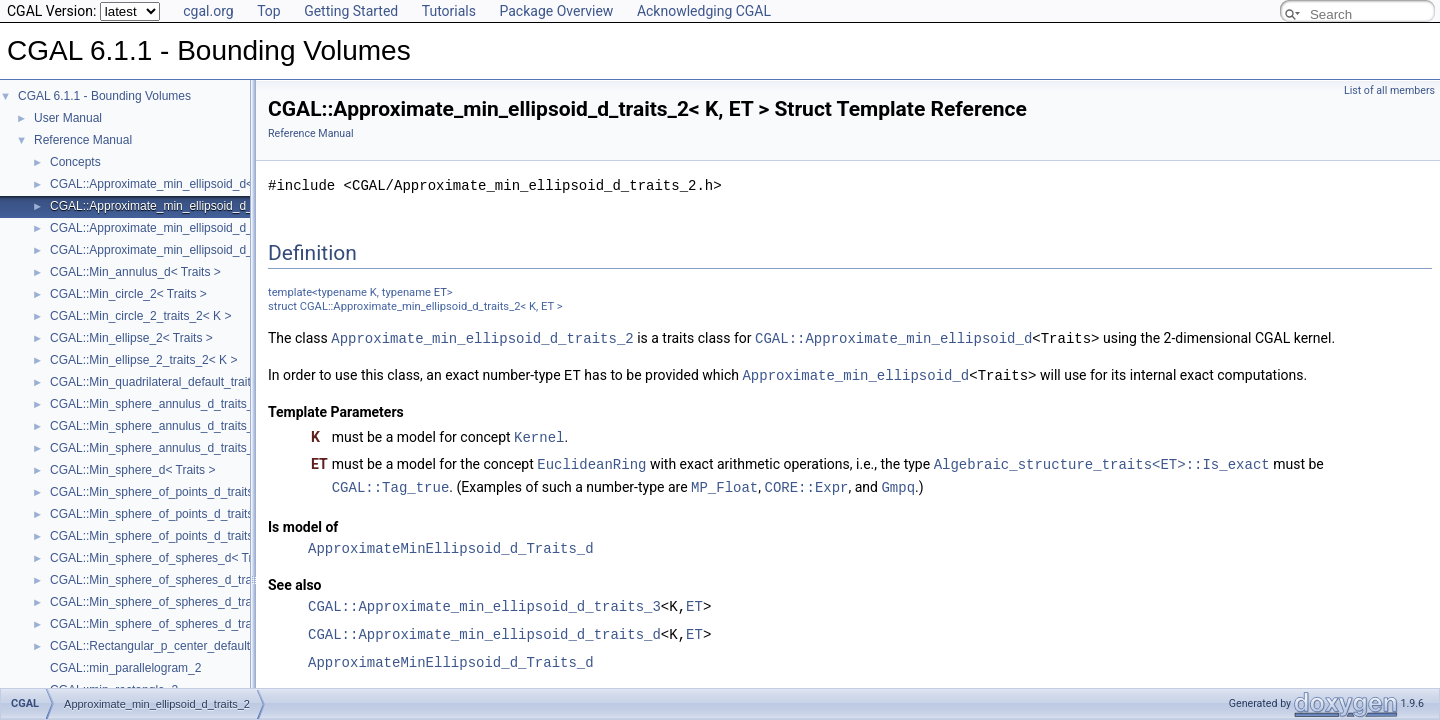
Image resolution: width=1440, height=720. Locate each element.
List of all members (1389, 90)
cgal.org (208, 11)
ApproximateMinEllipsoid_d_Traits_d (451, 543)
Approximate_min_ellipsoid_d (855, 373)
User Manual (68, 118)
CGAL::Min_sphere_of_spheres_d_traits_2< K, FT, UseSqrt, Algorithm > (241, 580)
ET (440, 292)
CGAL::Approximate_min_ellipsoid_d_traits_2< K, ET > (196, 206)
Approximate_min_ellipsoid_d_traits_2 (482, 337)
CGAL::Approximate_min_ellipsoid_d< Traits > (173, 184)
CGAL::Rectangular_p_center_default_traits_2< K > (187, 646)
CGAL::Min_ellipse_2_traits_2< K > (143, 360)
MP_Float (724, 482)
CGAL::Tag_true (391, 482)
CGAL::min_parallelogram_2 (125, 668)
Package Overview (556, 11)
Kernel (539, 434)
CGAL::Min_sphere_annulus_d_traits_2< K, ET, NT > (191, 404)
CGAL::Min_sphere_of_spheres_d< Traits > (165, 558)
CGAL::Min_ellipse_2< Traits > (131, 338)
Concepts (75, 162)
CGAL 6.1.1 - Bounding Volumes (104, 96)
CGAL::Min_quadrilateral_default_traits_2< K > (174, 382)
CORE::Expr (806, 482)
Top (269, 11)
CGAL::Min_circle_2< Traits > (128, 294)
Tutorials (449, 11)
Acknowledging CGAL (704, 11)
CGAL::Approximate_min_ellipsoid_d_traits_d (484, 629)
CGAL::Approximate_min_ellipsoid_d (893, 337)
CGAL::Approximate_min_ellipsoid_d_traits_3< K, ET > (196, 228)
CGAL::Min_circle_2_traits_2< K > (140, 316)
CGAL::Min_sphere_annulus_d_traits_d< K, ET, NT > (191, 448)
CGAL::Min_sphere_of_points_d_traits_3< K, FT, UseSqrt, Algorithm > (236, 514)
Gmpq (898, 482)
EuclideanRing (591, 460)
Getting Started (351, 11)
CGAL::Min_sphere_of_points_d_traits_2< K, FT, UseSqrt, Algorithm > (236, 492)
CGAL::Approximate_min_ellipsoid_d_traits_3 (484, 601)
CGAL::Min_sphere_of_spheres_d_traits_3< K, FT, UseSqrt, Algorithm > (241, 602)
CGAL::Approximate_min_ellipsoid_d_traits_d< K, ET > (196, 250)
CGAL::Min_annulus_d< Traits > (135, 272)
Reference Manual (83, 140)
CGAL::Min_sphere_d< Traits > (132, 470)
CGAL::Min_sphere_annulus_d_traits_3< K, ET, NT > (191, 426)
